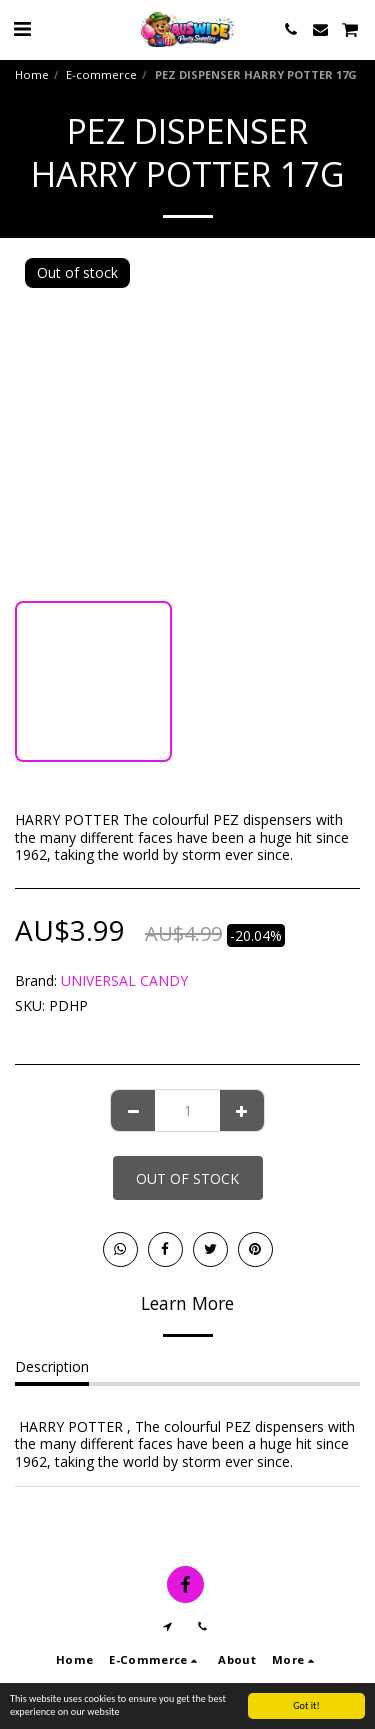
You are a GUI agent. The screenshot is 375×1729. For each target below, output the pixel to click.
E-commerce (101, 74)
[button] (22, 28)
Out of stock (187, 1178)
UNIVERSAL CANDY (124, 980)
